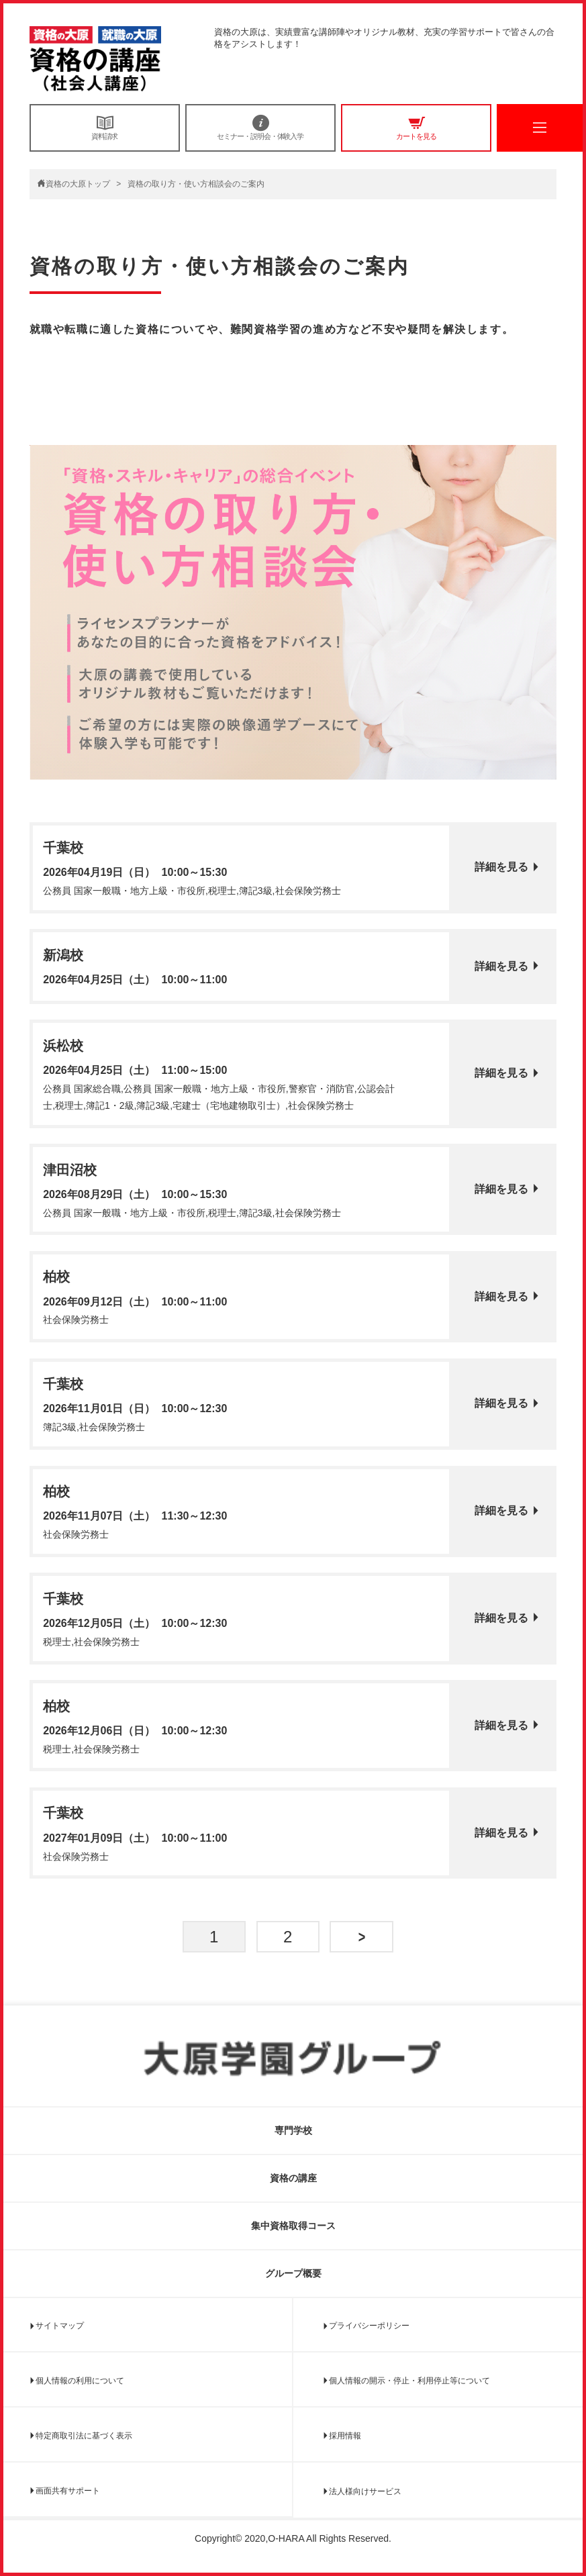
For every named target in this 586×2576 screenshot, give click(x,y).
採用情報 (345, 2435)
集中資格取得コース (293, 2225)
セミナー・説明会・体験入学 (260, 127)
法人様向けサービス (365, 2491)
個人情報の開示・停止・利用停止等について (409, 2380)
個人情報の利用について (80, 2380)
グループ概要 (293, 2273)
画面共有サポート (68, 2490)
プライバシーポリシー (369, 2325)
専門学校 (293, 2130)
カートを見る (416, 127)
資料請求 (105, 127)
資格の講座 (293, 2178)
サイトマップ (60, 2325)
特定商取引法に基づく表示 (84, 2435)
